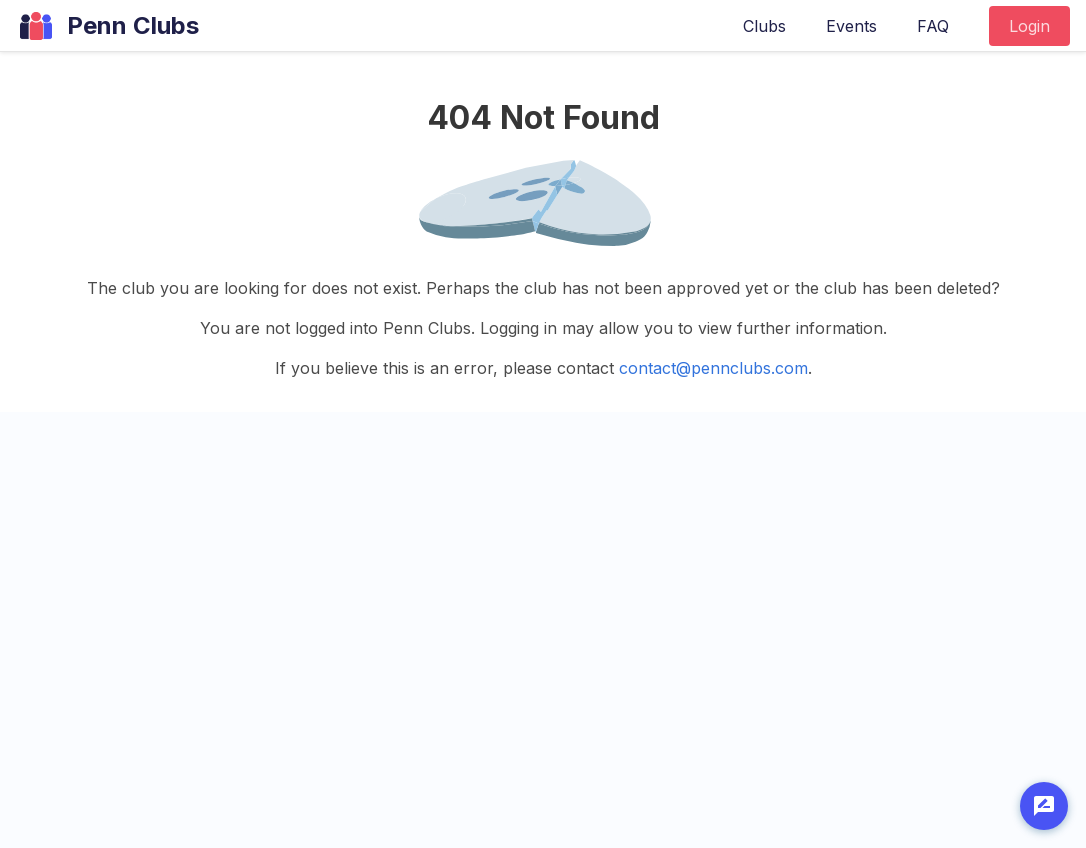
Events (851, 26)
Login (1029, 26)
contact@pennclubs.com (713, 368)
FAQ (933, 26)
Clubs (764, 26)
